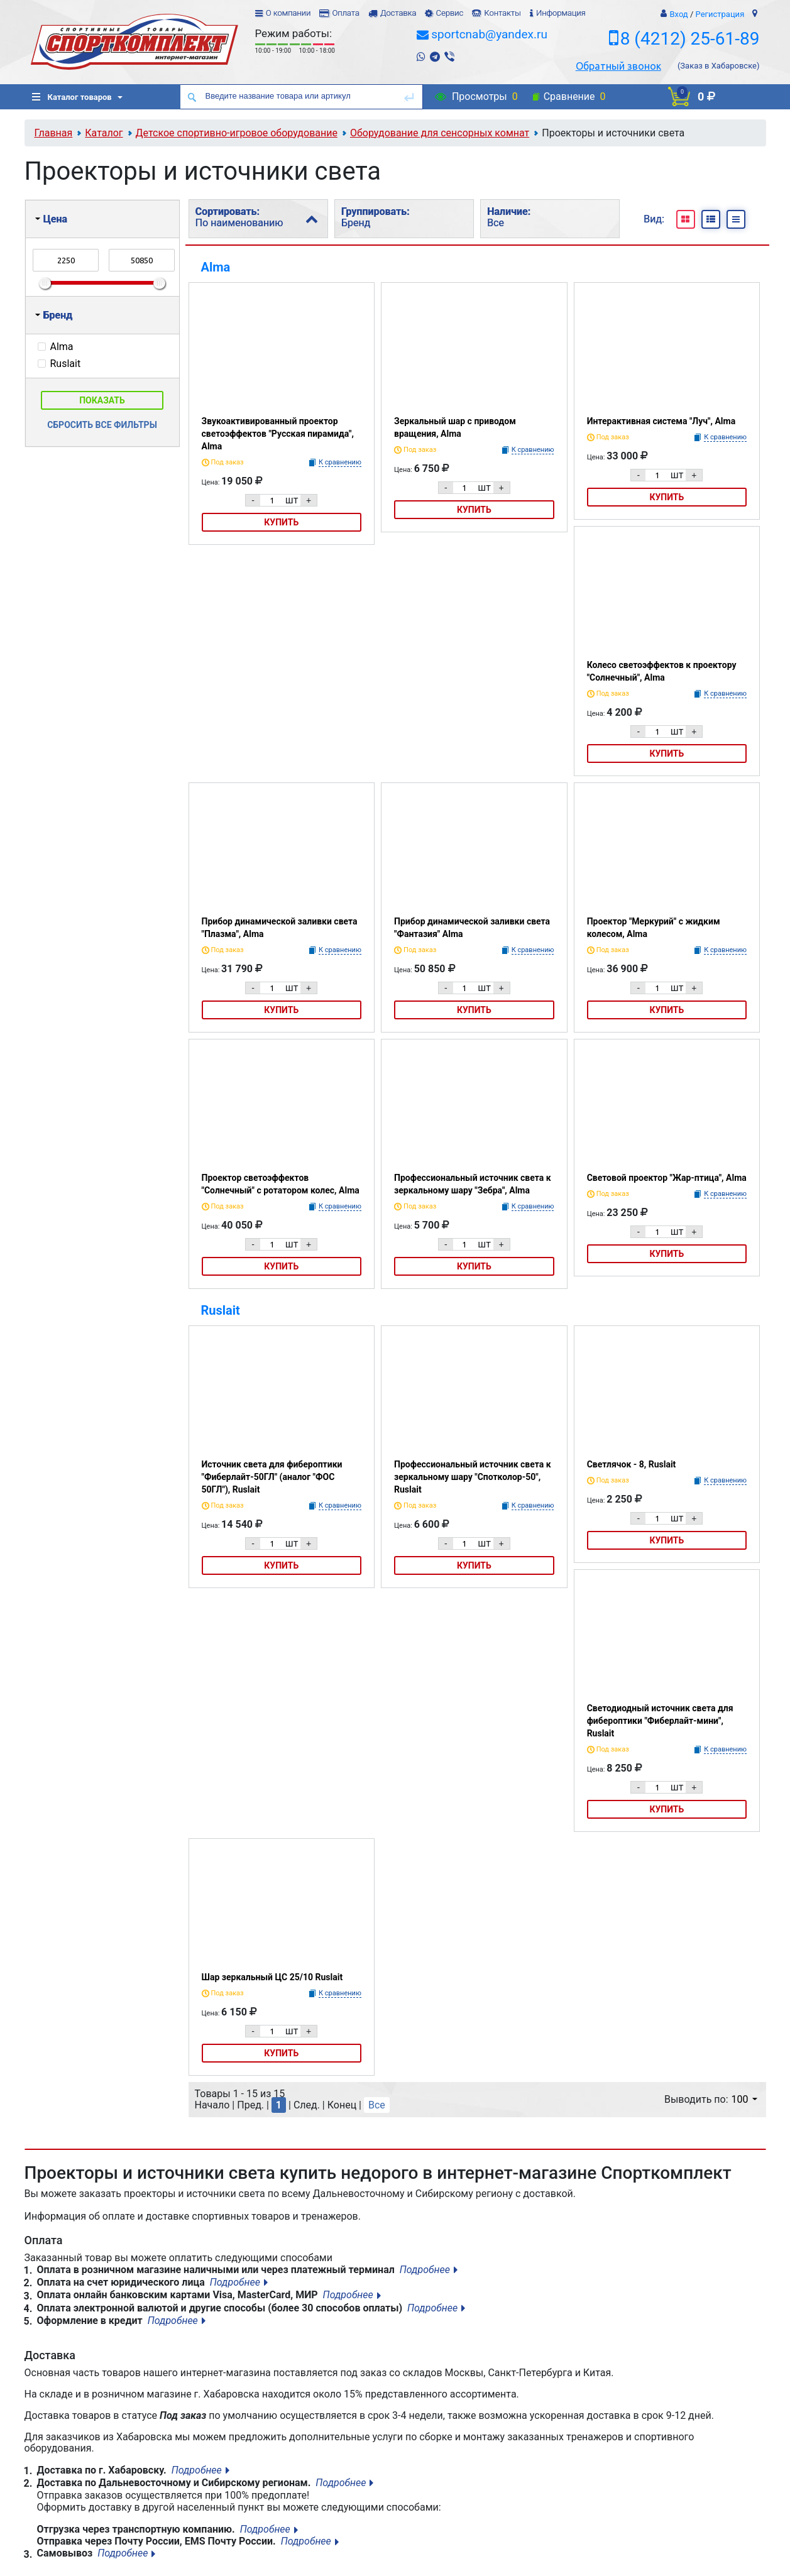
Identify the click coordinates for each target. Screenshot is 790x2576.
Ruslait (220, 1310)
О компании (288, 13)
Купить (281, 522)
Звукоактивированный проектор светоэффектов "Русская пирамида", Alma (278, 433)
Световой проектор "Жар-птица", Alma (667, 1178)
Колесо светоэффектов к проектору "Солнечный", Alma (662, 671)
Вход (678, 14)
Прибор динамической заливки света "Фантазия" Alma (472, 927)
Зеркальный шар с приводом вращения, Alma (455, 427)
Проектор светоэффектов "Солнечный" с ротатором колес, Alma (280, 1184)
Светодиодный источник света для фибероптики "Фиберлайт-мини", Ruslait (660, 1720)
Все (376, 2105)
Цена (51, 219)
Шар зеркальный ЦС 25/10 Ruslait (272, 1977)
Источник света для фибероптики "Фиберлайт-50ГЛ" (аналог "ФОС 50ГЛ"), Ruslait (272, 1476)
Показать (102, 400)
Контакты (502, 13)
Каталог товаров (72, 97)
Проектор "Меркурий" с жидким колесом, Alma (653, 927)
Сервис (449, 13)
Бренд (54, 315)
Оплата (345, 13)
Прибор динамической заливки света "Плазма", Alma (280, 927)
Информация (561, 13)
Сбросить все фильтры (102, 425)
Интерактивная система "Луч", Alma (661, 421)
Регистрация (720, 14)
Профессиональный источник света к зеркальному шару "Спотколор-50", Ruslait (472, 1476)
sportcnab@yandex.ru (489, 34)
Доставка (398, 13)
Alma (216, 267)
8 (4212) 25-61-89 (690, 38)
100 (744, 2099)
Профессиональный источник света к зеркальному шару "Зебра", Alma (472, 1184)
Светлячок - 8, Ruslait (631, 1464)
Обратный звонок (618, 66)
